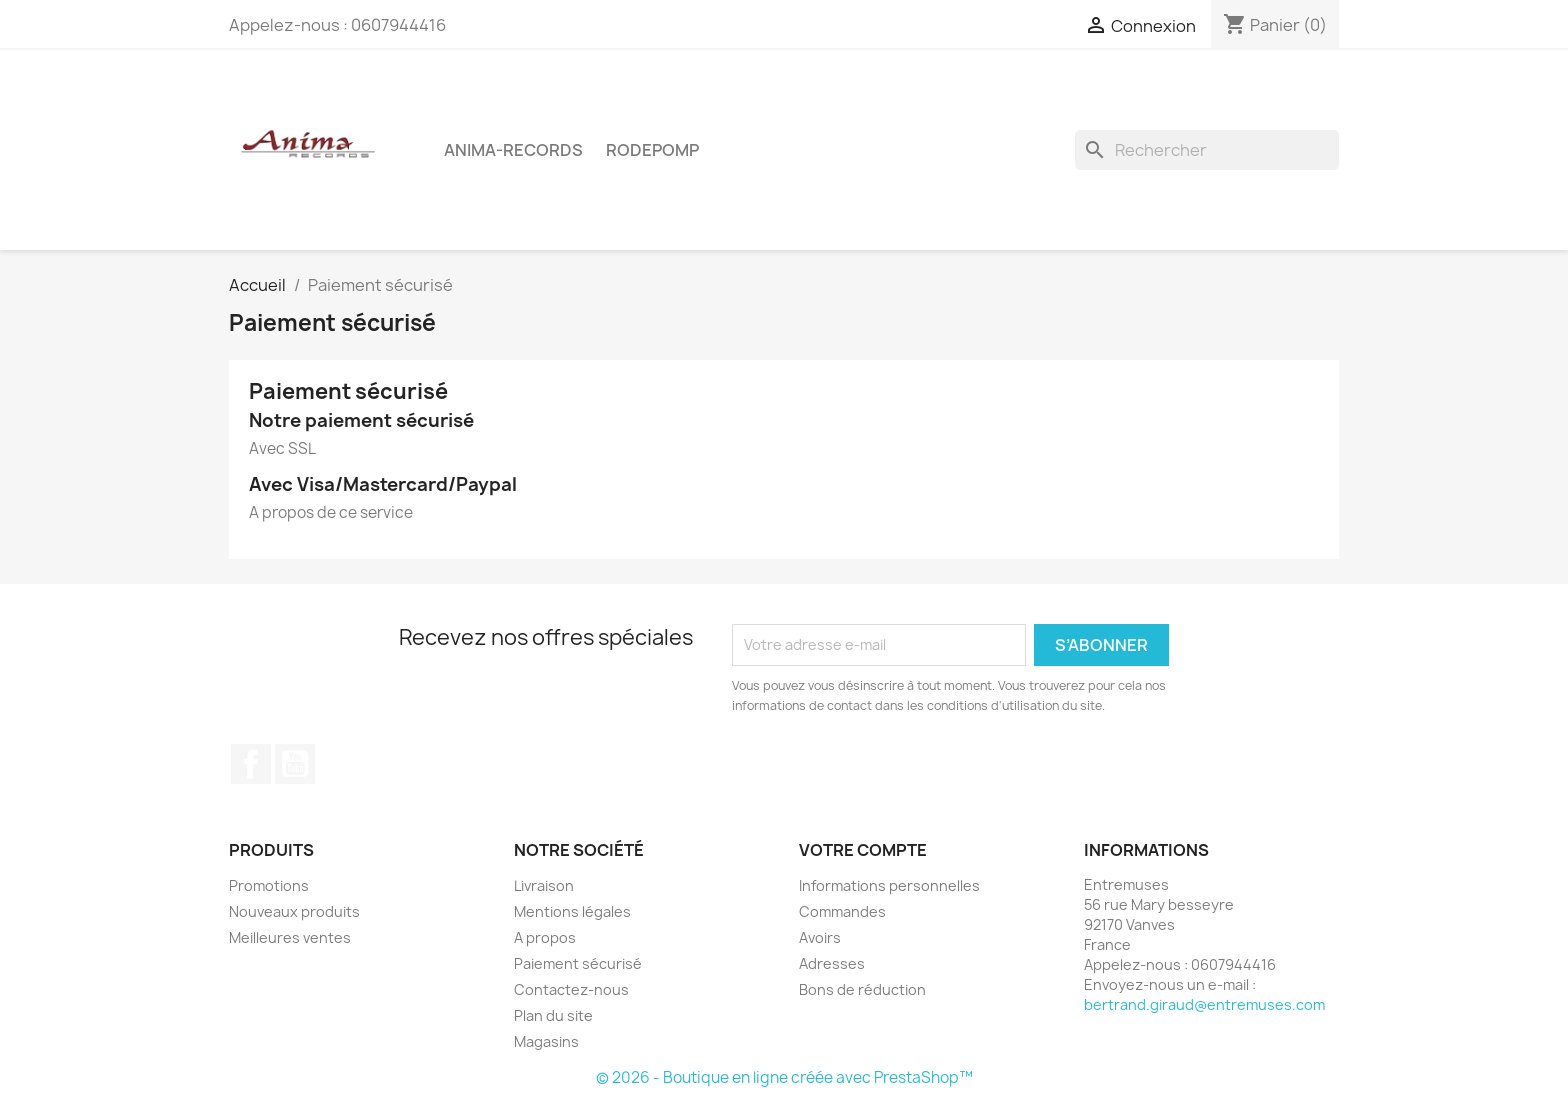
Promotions (269, 885)
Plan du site (553, 1015)
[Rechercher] (1207, 150)
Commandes (842, 911)
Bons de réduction (862, 989)
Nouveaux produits (294, 911)
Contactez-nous (571, 989)
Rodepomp (652, 150)
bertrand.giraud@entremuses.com (1204, 1004)
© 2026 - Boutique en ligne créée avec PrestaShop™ (784, 1077)
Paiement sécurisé (578, 963)
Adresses (832, 963)
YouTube (295, 764)
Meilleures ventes (290, 937)
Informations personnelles (889, 885)
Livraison (544, 885)
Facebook (251, 764)
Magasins (546, 1041)
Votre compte (863, 850)
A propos (545, 937)
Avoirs (820, 937)
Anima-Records (513, 150)
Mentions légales (572, 911)
